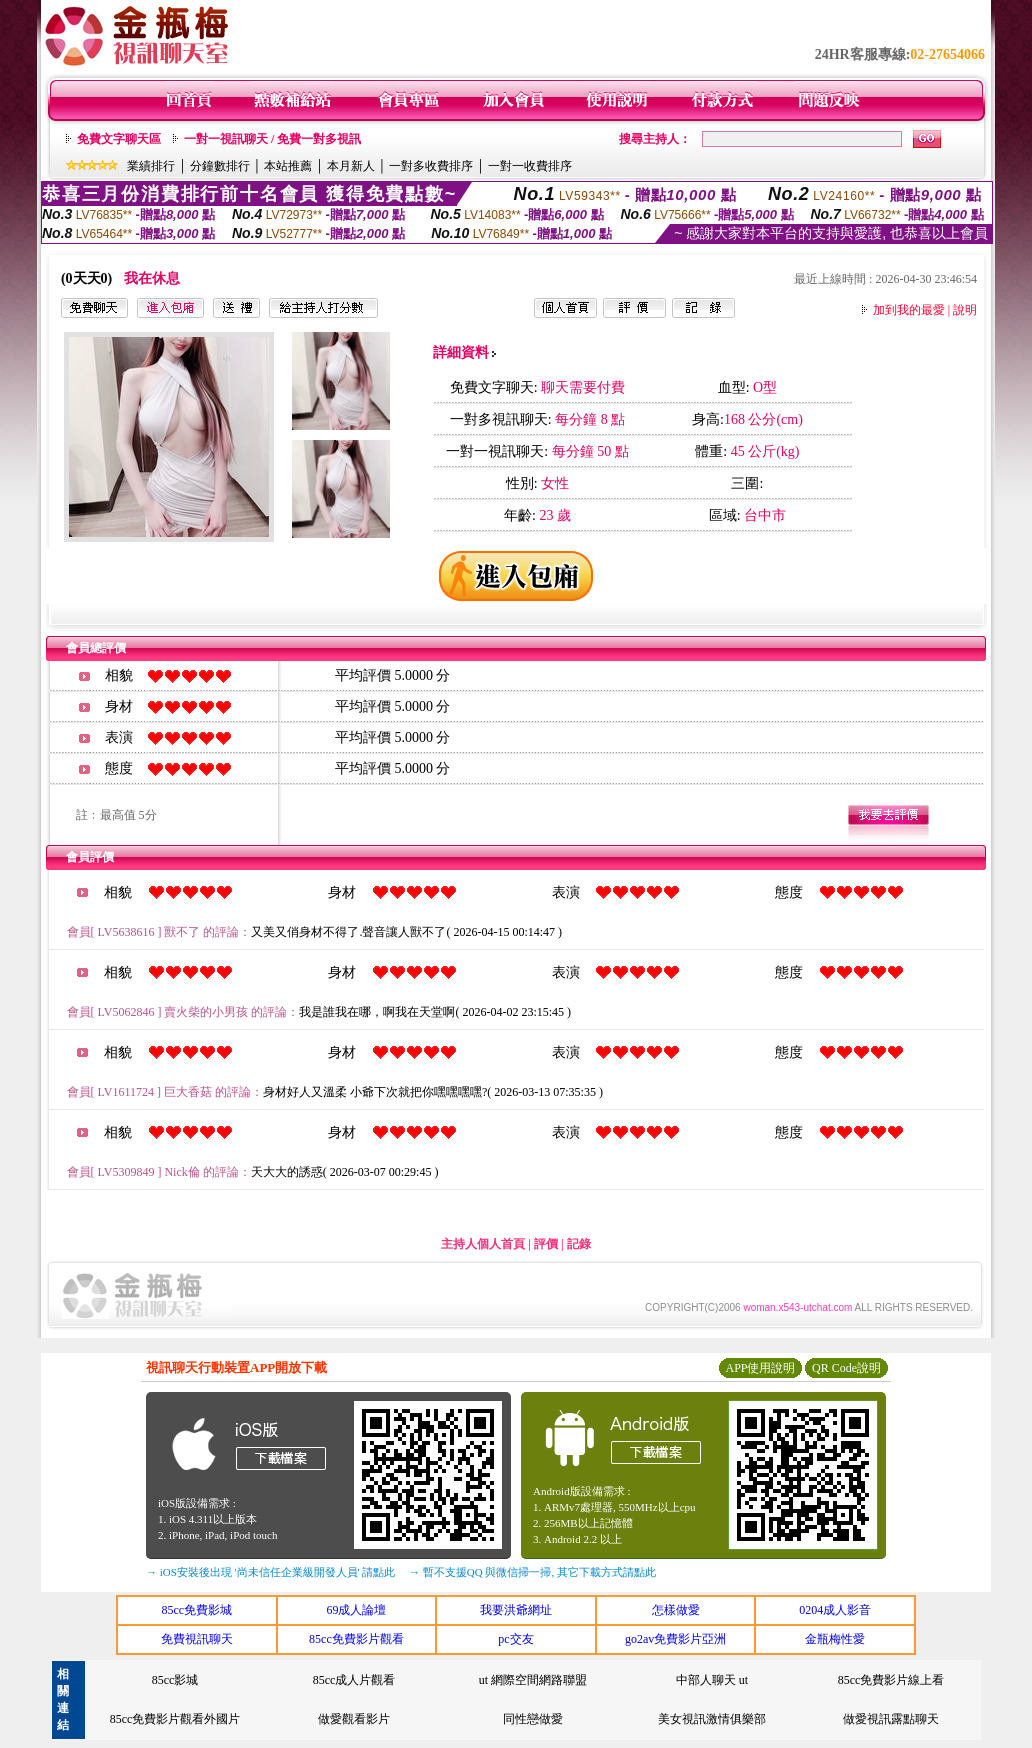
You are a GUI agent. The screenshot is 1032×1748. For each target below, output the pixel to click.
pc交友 (515, 1639)
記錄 (579, 1244)
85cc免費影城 (196, 1610)
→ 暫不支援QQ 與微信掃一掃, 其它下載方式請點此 (532, 1572)
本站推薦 (288, 166)
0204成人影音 (835, 1610)
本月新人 (351, 166)
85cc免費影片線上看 (891, 1680)
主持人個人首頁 (483, 1244)
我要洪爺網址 (516, 1610)
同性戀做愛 (533, 1719)
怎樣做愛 (676, 1610)
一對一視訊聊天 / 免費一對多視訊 (272, 139)
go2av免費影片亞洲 (675, 1639)
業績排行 (151, 166)
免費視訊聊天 (197, 1639)
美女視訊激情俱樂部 (712, 1719)
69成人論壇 (356, 1610)
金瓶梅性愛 (835, 1639)
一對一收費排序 (530, 166)
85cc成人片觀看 (354, 1680)
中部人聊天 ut (712, 1680)
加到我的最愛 (909, 310)
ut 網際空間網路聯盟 (533, 1680)
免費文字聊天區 (119, 139)
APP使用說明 (760, 1368)
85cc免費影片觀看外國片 (175, 1719)
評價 (546, 1244)
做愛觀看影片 (354, 1719)
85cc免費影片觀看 (356, 1639)
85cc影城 (175, 1680)
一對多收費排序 (431, 166)
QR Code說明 (846, 1368)
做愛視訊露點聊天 (891, 1719)
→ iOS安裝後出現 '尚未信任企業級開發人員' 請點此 (270, 1572)
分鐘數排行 (220, 166)
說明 (965, 310)
